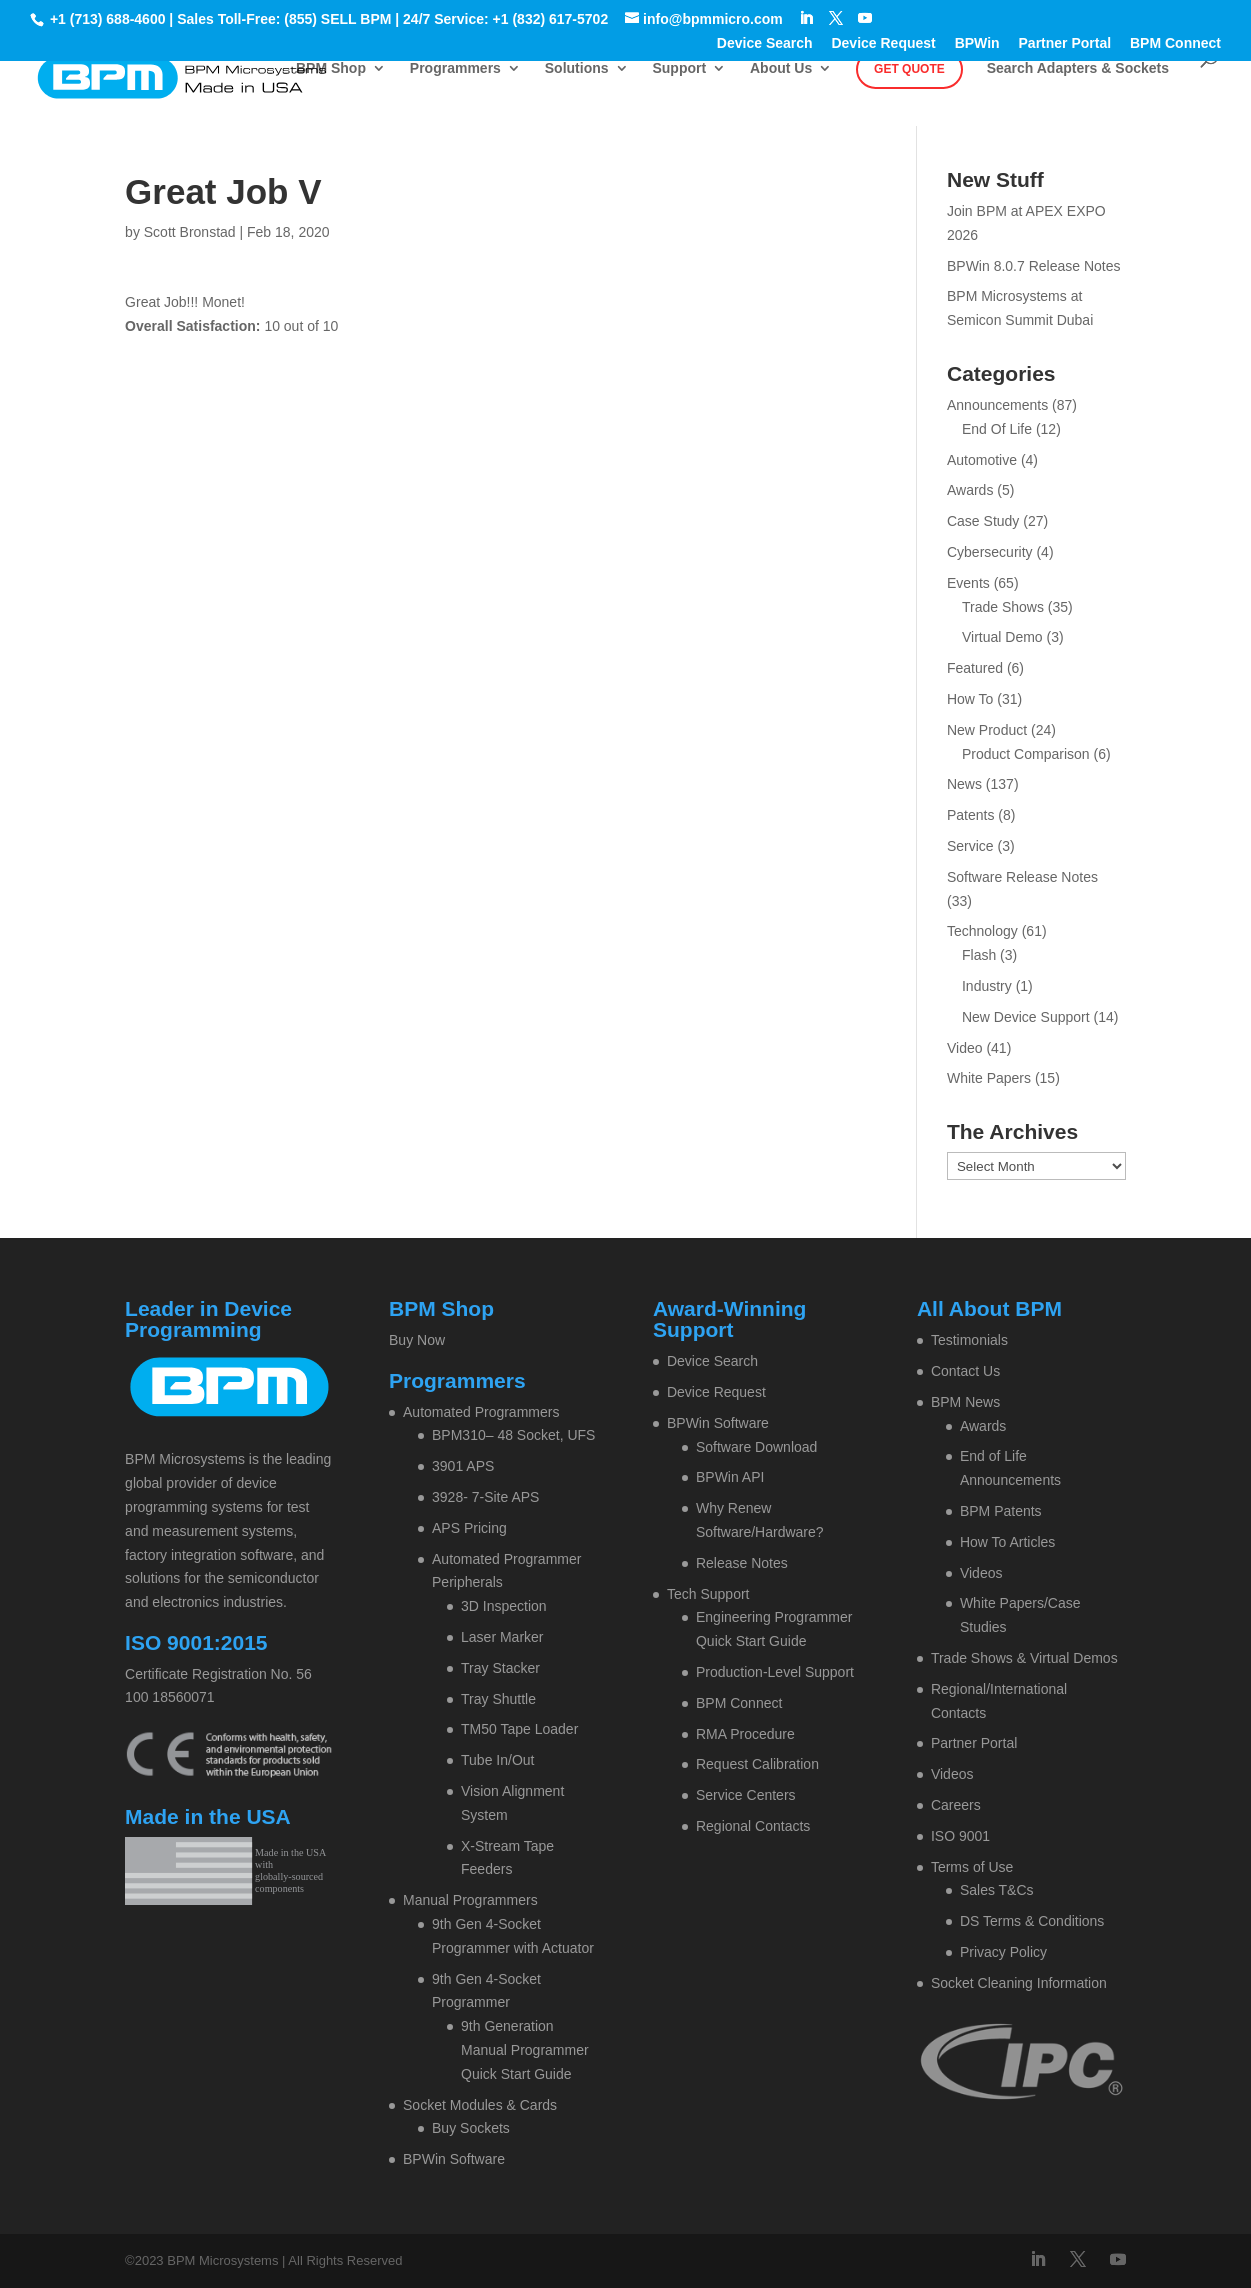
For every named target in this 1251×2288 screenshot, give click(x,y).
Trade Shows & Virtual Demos (1024, 1658)
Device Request (883, 43)
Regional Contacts (753, 1826)
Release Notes (742, 1563)
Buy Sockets (471, 2128)
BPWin (977, 43)
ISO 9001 (960, 1836)
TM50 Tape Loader (519, 1729)
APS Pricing (469, 1528)
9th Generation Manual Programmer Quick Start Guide (525, 2050)
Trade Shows (1003, 607)
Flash (979, 955)
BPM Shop (331, 68)
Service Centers (746, 1795)
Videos (981, 1573)
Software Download (756, 1447)
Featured (975, 668)
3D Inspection (504, 1606)
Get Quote (909, 69)
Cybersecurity (990, 552)
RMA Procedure (745, 1734)
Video (965, 1048)
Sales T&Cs (997, 1890)
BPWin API (730, 1477)
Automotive (982, 460)
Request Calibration (757, 1764)
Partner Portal (1065, 43)
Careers (956, 1805)
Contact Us (965, 1371)
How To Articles (1007, 1542)
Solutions (577, 68)
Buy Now (417, 1340)
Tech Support (708, 1594)
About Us (781, 68)
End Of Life (997, 429)
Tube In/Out (497, 1760)
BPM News (965, 1402)
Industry (987, 986)
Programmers (455, 68)
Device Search (765, 43)
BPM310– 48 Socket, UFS (513, 1435)
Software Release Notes (1022, 877)
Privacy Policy (1003, 1952)
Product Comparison (1026, 754)
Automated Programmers (481, 1412)
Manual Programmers (470, 1900)
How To (970, 699)
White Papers (989, 1078)
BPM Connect (1175, 43)
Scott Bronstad (190, 232)
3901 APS (463, 1466)
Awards (970, 490)
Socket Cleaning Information (1019, 1983)
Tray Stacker (500, 1668)
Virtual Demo (1002, 637)
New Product (987, 730)
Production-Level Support (775, 1672)
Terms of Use (972, 1867)
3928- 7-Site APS (485, 1497)
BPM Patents (1001, 1511)
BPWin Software (454, 2159)
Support (679, 68)
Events (968, 583)
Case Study (983, 521)
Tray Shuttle (498, 1699)
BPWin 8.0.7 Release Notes (1034, 266)
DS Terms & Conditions (1032, 1921)
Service (970, 846)
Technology (982, 931)
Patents (970, 815)
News (964, 784)
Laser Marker (502, 1637)
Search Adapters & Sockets (1078, 68)
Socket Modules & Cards (480, 2105)
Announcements (997, 405)
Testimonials (969, 1340)
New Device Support (1026, 1017)
